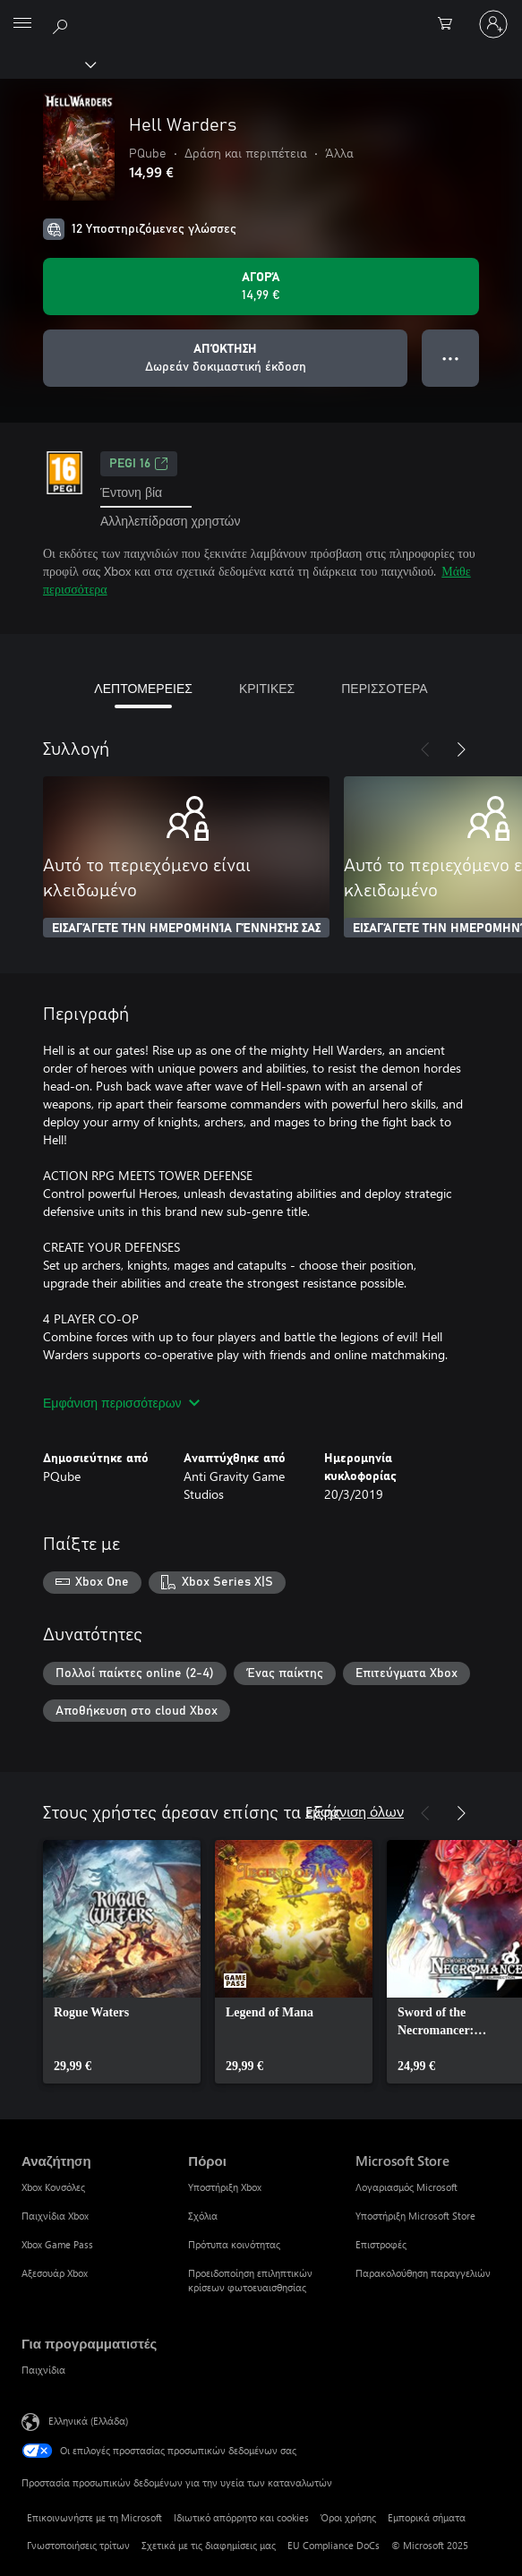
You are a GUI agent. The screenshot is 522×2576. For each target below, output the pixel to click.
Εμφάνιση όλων (354, 1810)
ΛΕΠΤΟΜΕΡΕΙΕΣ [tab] (143, 688)
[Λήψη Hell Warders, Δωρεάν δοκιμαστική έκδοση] (225, 358)
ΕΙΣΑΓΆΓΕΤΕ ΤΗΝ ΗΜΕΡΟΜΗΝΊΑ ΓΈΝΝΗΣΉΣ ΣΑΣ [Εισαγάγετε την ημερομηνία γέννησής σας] (186, 928)
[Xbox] (47, 63)
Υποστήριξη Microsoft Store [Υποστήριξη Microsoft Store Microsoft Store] (415, 2215)
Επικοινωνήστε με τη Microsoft (94, 2517)
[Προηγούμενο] (425, 749)
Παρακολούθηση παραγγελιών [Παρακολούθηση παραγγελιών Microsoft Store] (423, 2273)
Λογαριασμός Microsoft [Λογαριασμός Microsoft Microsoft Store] (406, 2187)
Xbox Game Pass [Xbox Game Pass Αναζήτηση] (57, 2244)
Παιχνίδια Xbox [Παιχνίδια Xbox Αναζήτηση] (55, 2215)
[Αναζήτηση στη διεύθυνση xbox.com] (62, 23)
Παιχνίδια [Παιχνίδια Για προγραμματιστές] (43, 2369)
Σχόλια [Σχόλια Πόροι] (203, 2215)
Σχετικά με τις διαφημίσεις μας (208, 2545)
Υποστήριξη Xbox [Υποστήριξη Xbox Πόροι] (224, 2187)
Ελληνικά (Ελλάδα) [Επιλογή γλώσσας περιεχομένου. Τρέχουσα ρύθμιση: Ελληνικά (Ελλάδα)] (88, 2420)
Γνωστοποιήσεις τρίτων (78, 2545)
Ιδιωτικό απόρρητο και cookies (241, 2517)
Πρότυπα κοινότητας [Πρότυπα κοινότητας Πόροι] (234, 2244)
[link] (122, 1962)
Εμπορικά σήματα (427, 2517)
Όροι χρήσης (348, 2517)
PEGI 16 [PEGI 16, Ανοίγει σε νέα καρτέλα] (138, 464)
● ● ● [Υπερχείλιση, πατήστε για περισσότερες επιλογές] (450, 358)
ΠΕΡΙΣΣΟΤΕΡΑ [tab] (384, 688)
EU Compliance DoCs (333, 2545)
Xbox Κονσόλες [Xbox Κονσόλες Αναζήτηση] (53, 2187)
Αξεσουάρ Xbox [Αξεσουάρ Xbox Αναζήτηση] (54, 2273)
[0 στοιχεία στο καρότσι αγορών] (450, 24)
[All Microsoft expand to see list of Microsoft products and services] (22, 24)
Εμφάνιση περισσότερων (121, 1402)
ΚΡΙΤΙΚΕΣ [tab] (267, 688)
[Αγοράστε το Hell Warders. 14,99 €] (261, 286)
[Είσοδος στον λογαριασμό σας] (493, 24)
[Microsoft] (260, 13)
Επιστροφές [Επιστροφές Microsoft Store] (380, 2244)
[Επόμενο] (461, 749)
